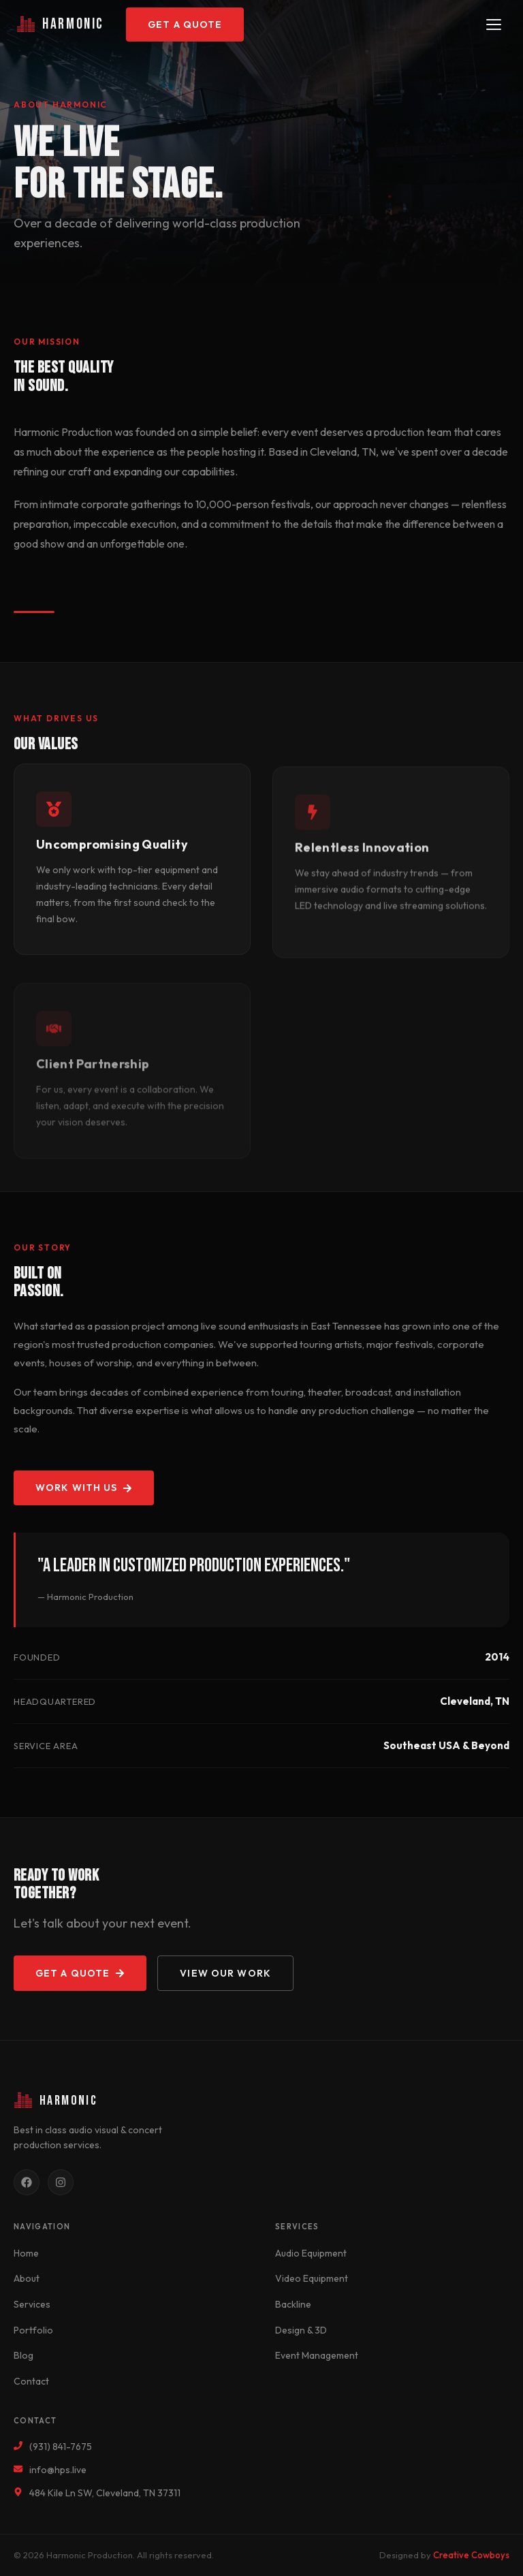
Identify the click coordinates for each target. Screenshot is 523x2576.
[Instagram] (61, 2182)
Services (32, 2304)
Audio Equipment (311, 2253)
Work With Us (83, 1487)
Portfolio (33, 2330)
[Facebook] (26, 2182)
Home (26, 2253)
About (26, 2278)
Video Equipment (311, 2278)
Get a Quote (185, 24)
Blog (23, 2355)
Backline (293, 2304)
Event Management (316, 2355)
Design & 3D (301, 2330)
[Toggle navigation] (494, 24)
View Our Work (225, 1973)
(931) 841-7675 (60, 2446)
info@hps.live (57, 2470)
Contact (31, 2381)
